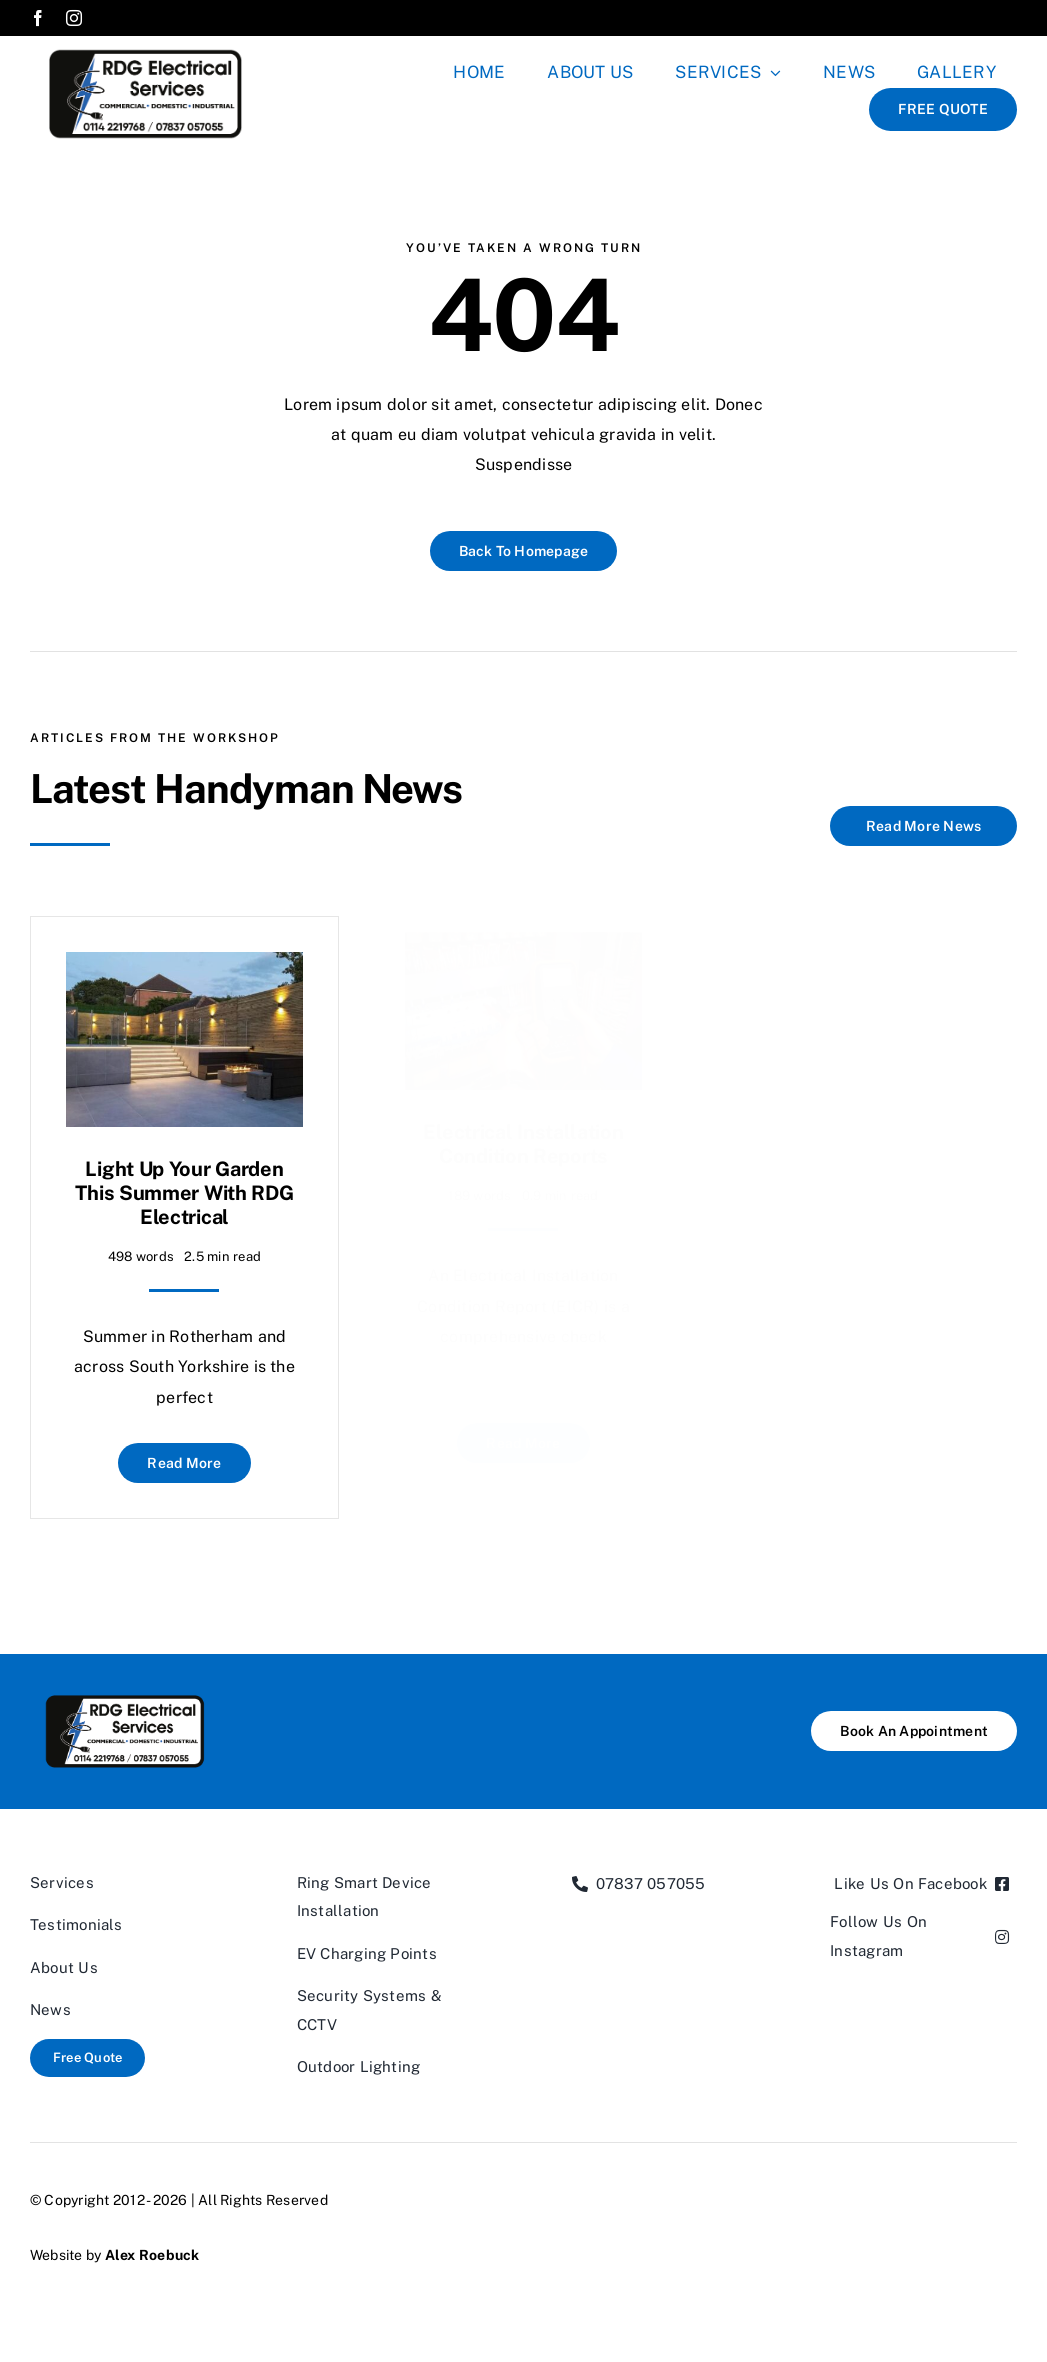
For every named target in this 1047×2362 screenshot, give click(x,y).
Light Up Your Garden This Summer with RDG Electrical (184, 1182)
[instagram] (74, 18)
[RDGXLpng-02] (145, 43)
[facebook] (38, 18)
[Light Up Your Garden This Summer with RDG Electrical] (184, 955)
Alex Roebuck (152, 2255)
